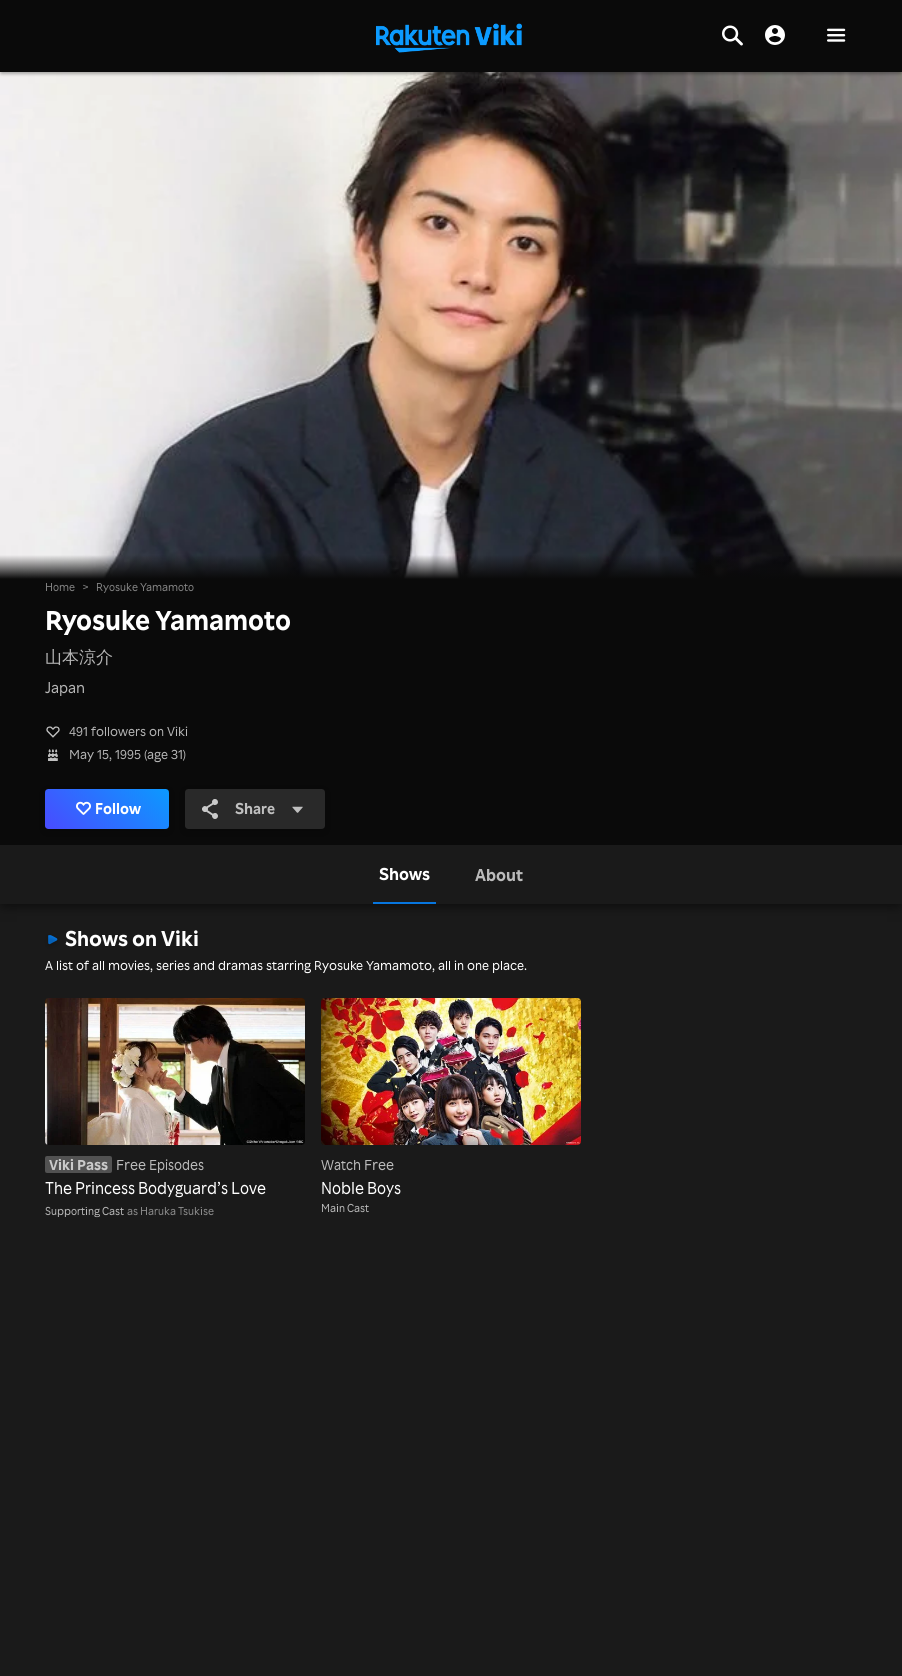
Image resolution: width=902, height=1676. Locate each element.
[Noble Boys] (451, 1100)
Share (254, 809)
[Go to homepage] (449, 36)
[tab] (404, 874)
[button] (836, 36)
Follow (108, 809)
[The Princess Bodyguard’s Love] (175, 1100)
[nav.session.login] (775, 36)
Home (60, 586)
